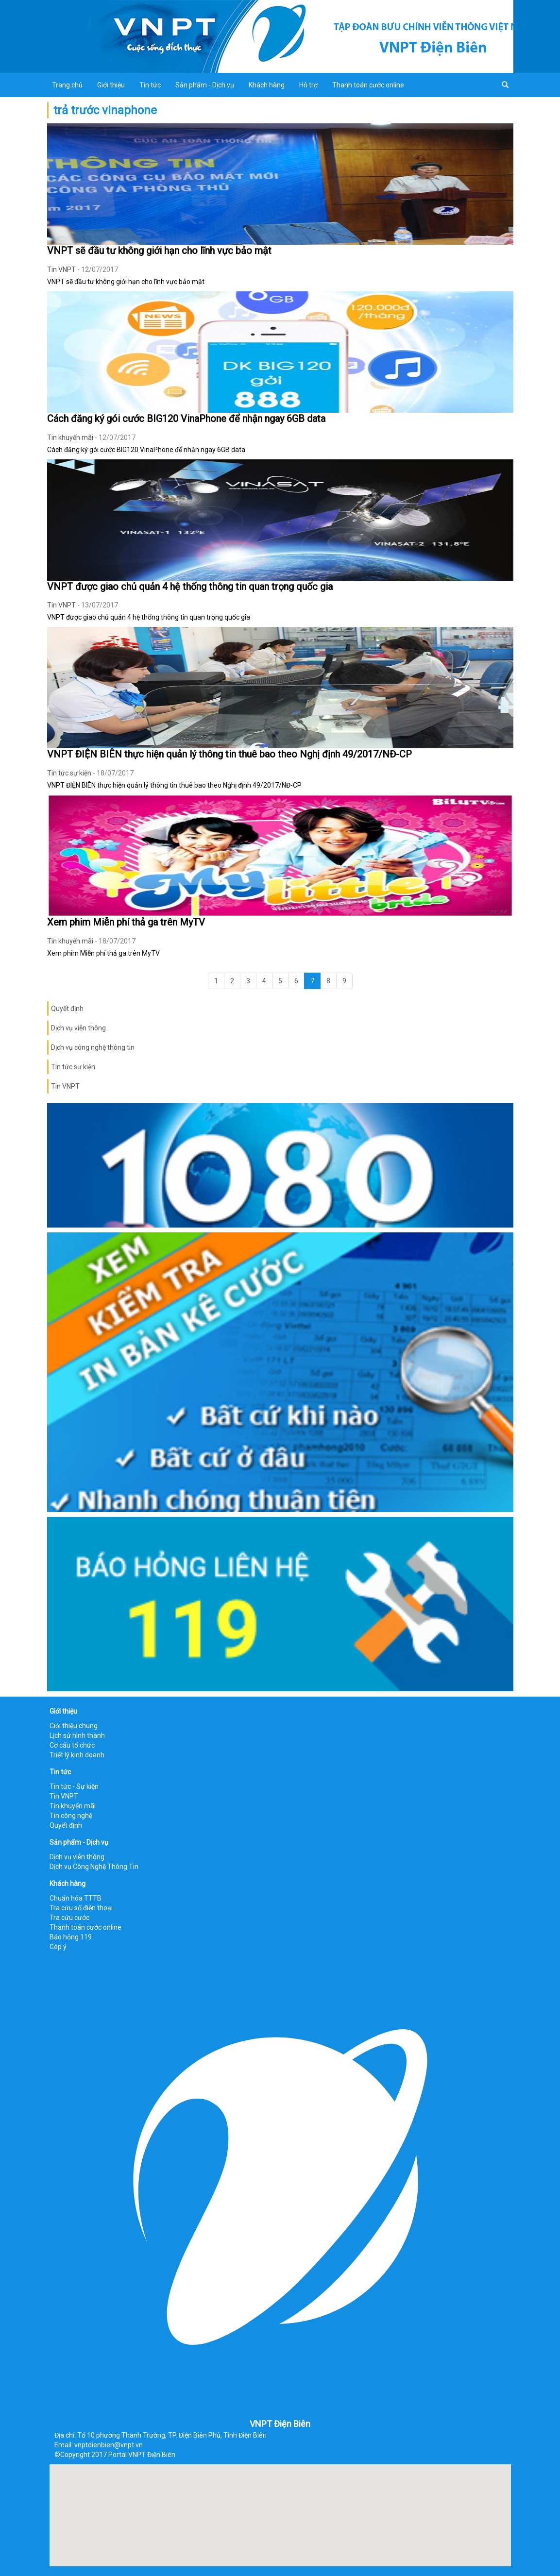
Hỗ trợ (308, 85)
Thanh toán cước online (368, 85)
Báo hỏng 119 (71, 1937)
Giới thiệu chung (74, 1726)
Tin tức (150, 85)
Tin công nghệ (71, 1815)
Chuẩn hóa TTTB (76, 1898)
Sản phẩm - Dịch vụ (204, 85)
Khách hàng (267, 85)
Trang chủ (67, 85)
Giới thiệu (111, 85)
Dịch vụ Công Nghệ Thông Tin (94, 1866)
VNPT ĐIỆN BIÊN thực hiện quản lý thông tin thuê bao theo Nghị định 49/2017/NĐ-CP (229, 754)
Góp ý (58, 1947)
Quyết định (67, 1008)
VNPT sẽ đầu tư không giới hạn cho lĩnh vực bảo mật (159, 250)
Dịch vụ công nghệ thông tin (93, 1047)
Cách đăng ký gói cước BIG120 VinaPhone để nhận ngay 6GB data (186, 418)
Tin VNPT (61, 269)
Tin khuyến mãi (70, 437)
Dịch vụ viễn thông (78, 1028)
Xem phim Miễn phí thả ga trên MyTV (126, 922)
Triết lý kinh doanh (77, 1755)
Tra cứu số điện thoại (81, 1908)
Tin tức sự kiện (69, 773)
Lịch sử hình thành (77, 1735)
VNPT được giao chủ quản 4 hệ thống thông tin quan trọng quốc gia (190, 586)
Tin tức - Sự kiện (74, 1786)
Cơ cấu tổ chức (72, 1745)
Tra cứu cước (69, 1917)
